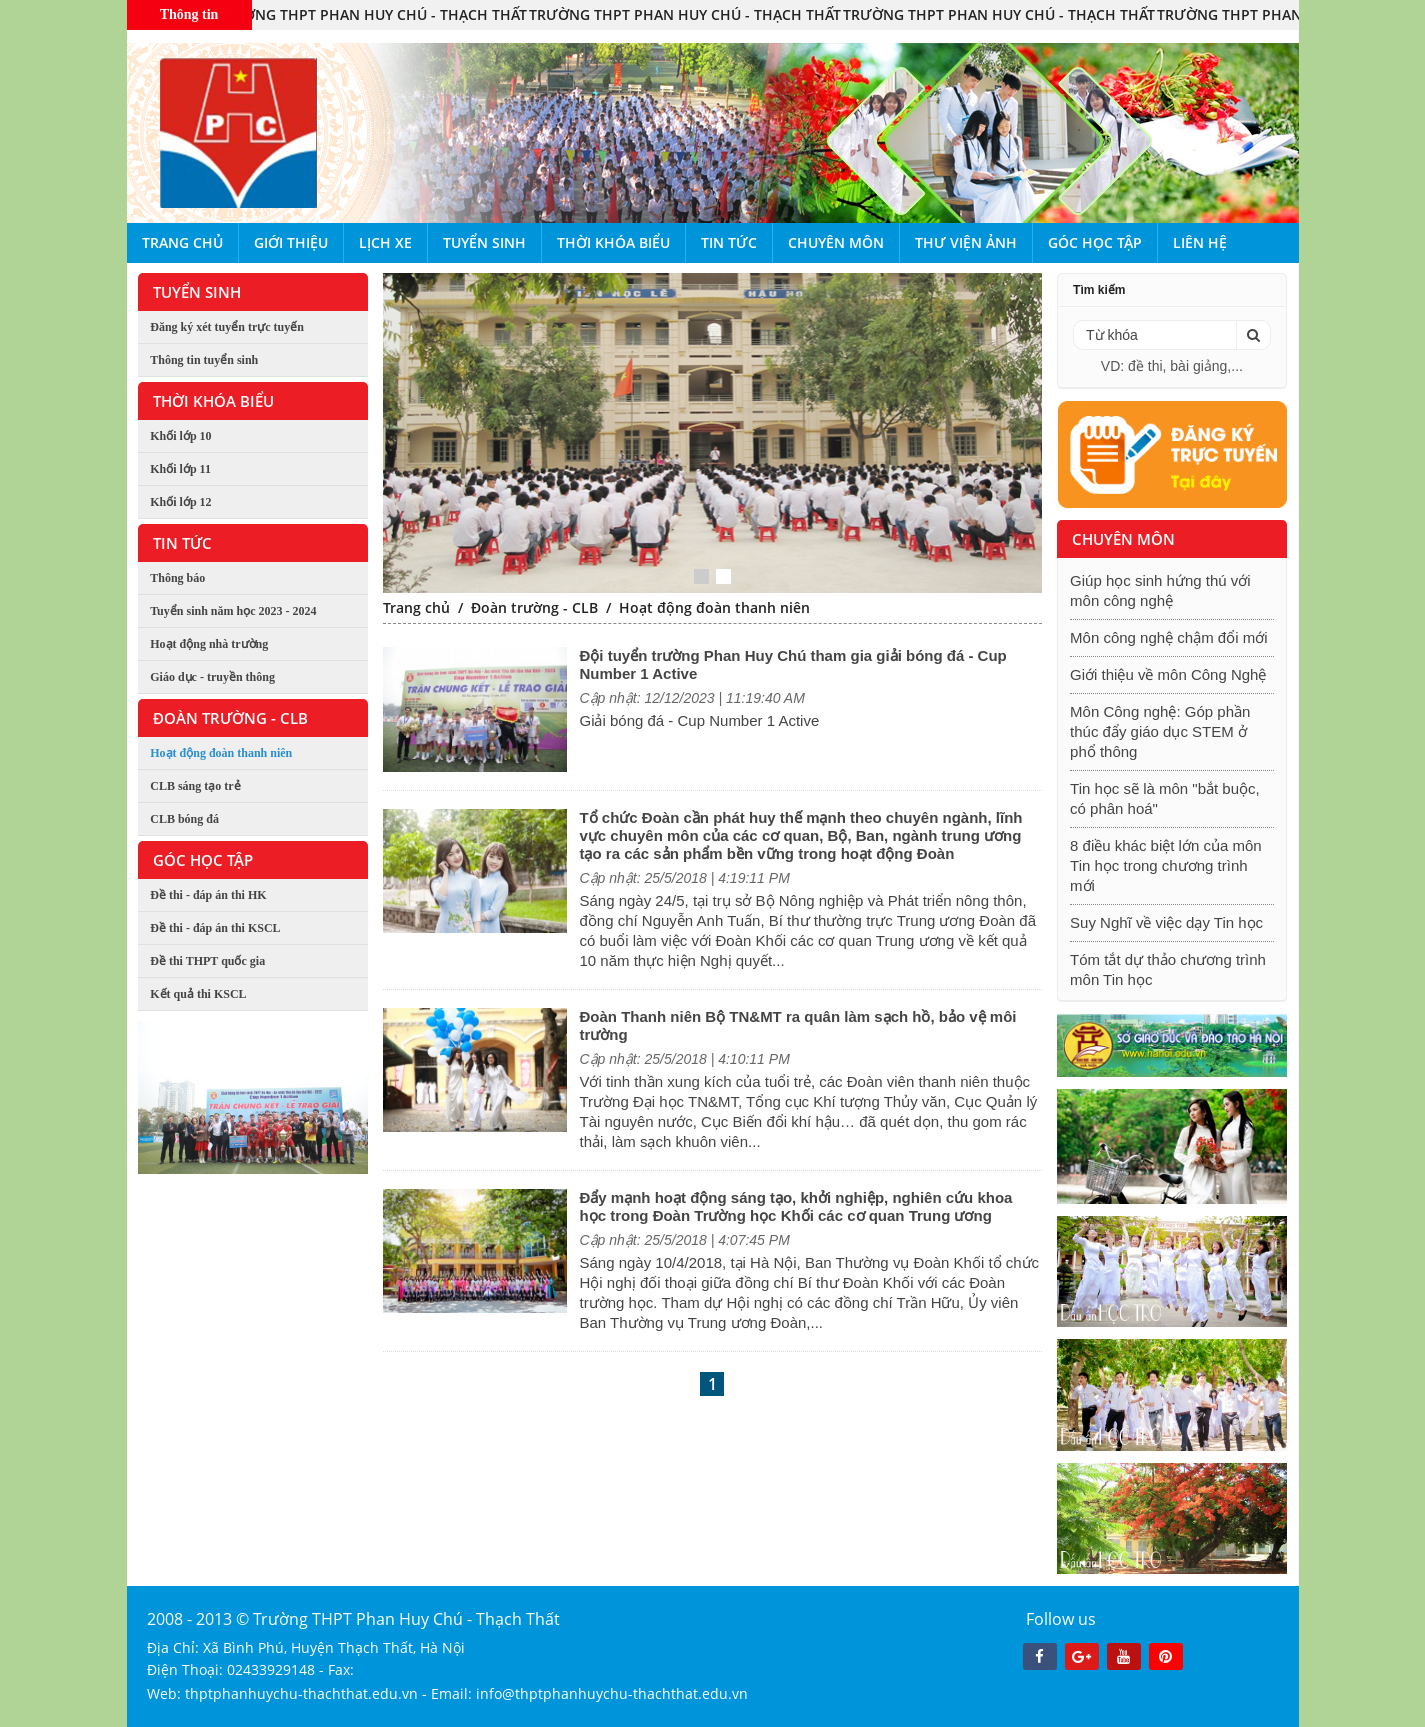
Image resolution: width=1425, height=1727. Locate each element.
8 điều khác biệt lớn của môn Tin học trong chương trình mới (1166, 865)
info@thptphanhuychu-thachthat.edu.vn (612, 1693)
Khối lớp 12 (180, 502)
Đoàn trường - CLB (534, 607)
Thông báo (177, 578)
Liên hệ (1200, 242)
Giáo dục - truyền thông (212, 677)
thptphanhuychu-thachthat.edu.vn (301, 1693)
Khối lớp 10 (180, 436)
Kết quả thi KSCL (198, 994)
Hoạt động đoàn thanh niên (221, 753)
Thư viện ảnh (966, 242)
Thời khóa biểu (613, 242)
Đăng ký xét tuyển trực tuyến (227, 327)
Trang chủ (182, 242)
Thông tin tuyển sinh (204, 360)
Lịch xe (385, 242)
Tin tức (729, 242)
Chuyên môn (836, 242)
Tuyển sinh (484, 242)
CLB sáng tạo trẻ (195, 786)
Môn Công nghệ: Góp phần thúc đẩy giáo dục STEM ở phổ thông (1160, 731)
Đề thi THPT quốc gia (207, 961)
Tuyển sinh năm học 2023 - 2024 (233, 611)
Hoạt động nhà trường (209, 644)
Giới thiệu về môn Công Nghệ (1168, 674)
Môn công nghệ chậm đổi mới (1168, 637)
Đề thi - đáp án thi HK (208, 895)
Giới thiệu (291, 242)
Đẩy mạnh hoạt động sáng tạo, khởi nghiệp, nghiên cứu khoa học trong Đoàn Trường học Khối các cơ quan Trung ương (795, 1206)
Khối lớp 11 (180, 469)
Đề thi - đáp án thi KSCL (215, 928)
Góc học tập (1095, 242)
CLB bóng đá (184, 819)
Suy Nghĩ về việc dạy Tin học (1166, 922)
